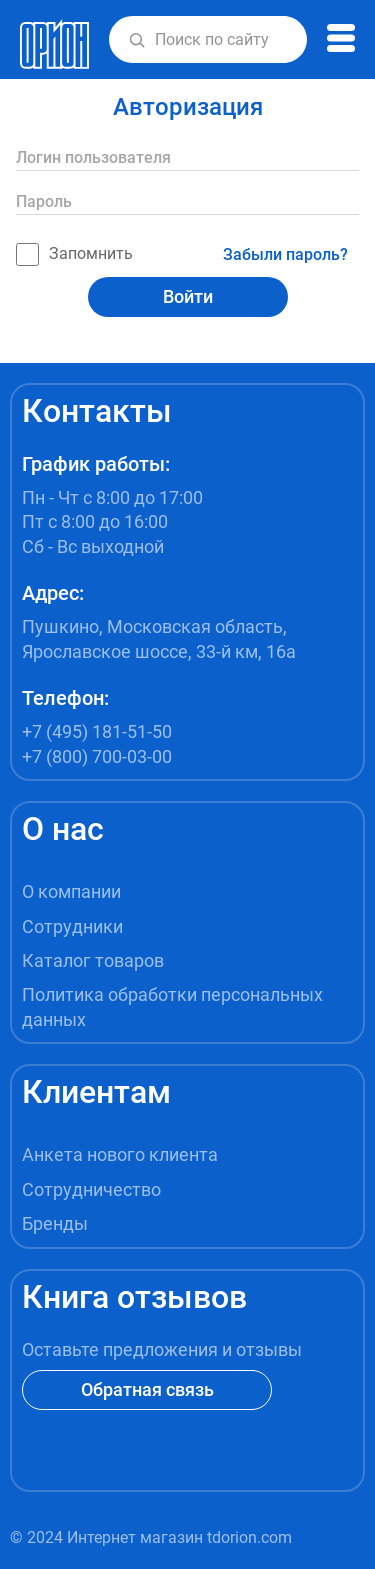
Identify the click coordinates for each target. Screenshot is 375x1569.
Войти (188, 296)
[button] (137, 40)
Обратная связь (147, 1389)
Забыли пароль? (285, 254)
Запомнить (74, 254)
